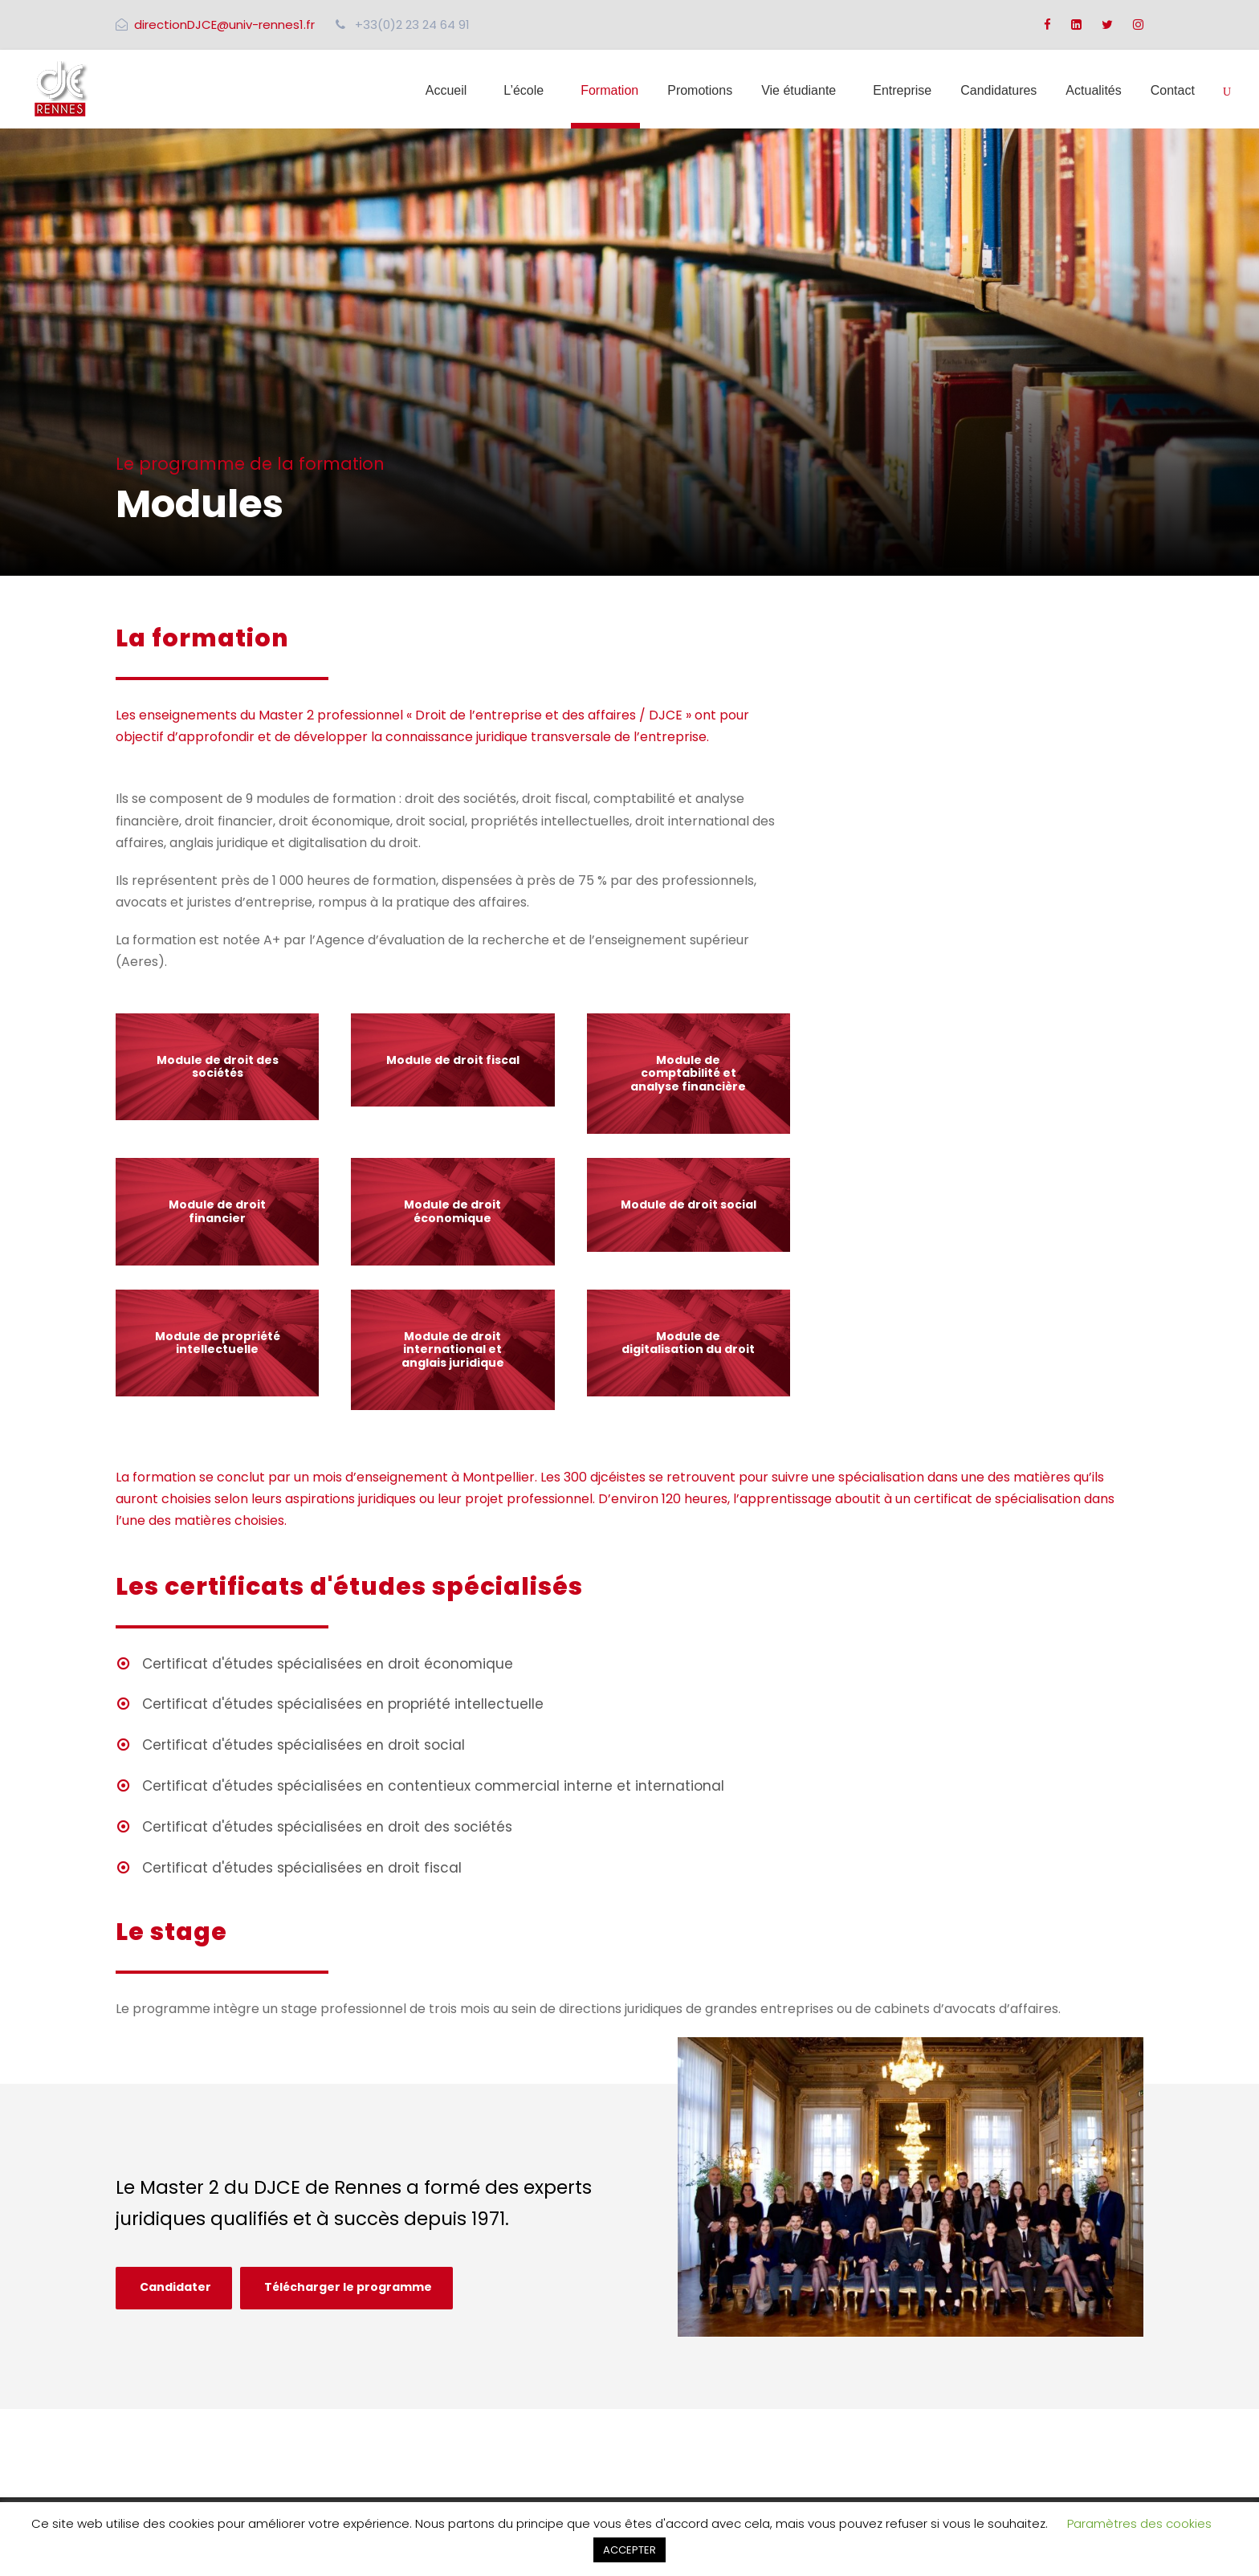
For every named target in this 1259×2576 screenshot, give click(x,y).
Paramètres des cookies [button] (1139, 2523)
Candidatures (998, 90)
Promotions (699, 90)
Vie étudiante (798, 90)
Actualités (1093, 90)
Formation (609, 90)
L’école (523, 90)
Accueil (446, 90)
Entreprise (902, 90)
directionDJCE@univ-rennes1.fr (224, 24)
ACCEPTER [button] (629, 2550)
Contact (1173, 90)
